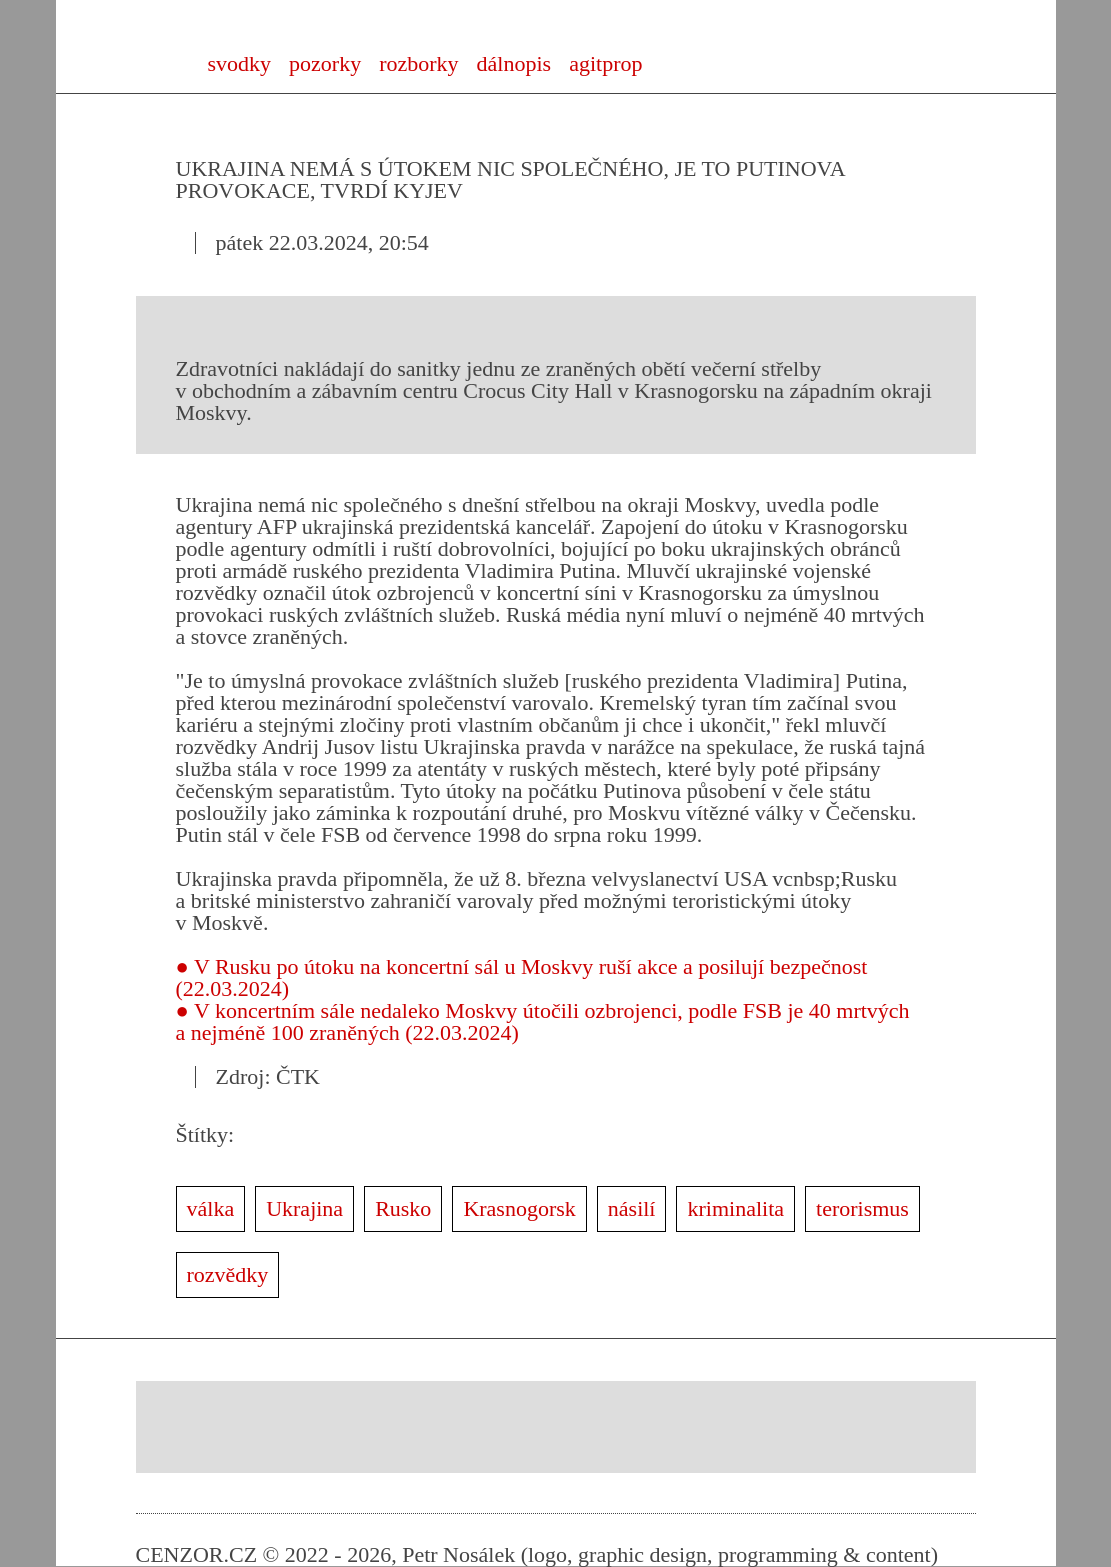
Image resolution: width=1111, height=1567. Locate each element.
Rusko (403, 1208)
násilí (632, 1208)
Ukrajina (304, 1208)
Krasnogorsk (519, 1208)
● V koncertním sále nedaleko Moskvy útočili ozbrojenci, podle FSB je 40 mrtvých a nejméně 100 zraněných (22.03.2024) (543, 1021)
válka (211, 1208)
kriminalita (735, 1208)
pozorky (325, 63)
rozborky (418, 63)
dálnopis (514, 63)
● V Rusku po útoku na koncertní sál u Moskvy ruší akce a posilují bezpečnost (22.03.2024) (522, 977)
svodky (240, 63)
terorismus (862, 1208)
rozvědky (228, 1274)
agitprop (605, 63)
